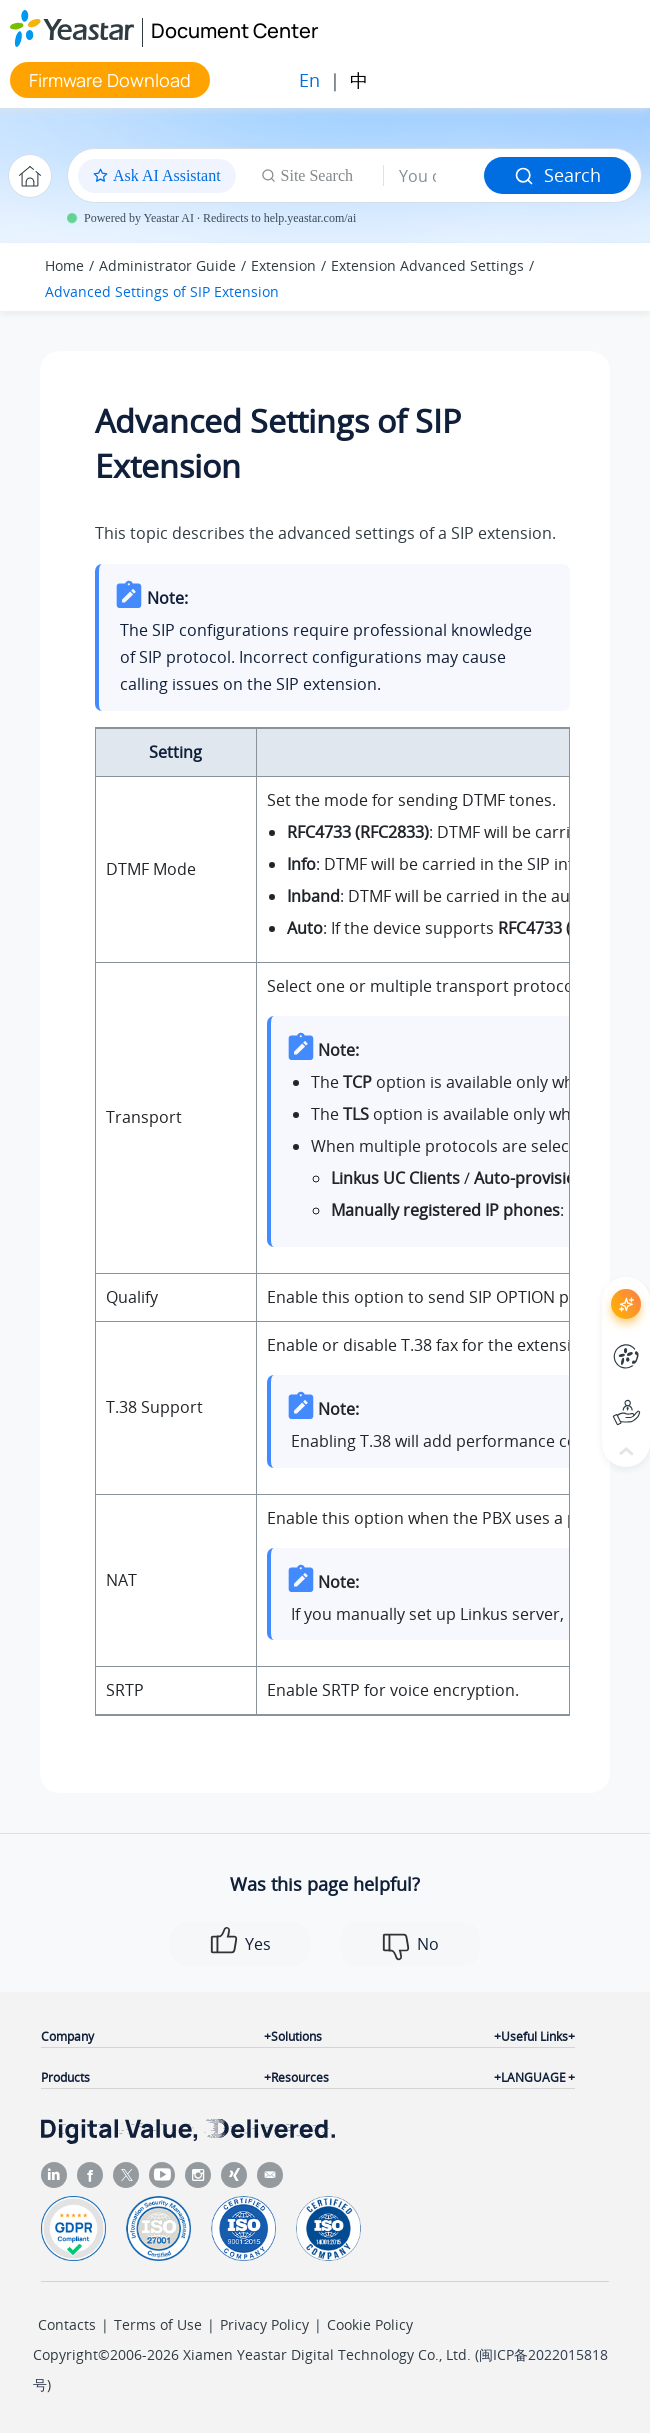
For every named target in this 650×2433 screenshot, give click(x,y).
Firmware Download (110, 80)
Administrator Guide (167, 265)
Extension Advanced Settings (427, 265)
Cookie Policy (370, 2324)
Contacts (67, 2324)
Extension (283, 265)
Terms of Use (158, 2324)
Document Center (234, 30)
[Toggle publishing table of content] (602, 277)
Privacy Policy (264, 2324)
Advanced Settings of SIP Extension (162, 291)
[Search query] (434, 176)
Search (557, 175)
